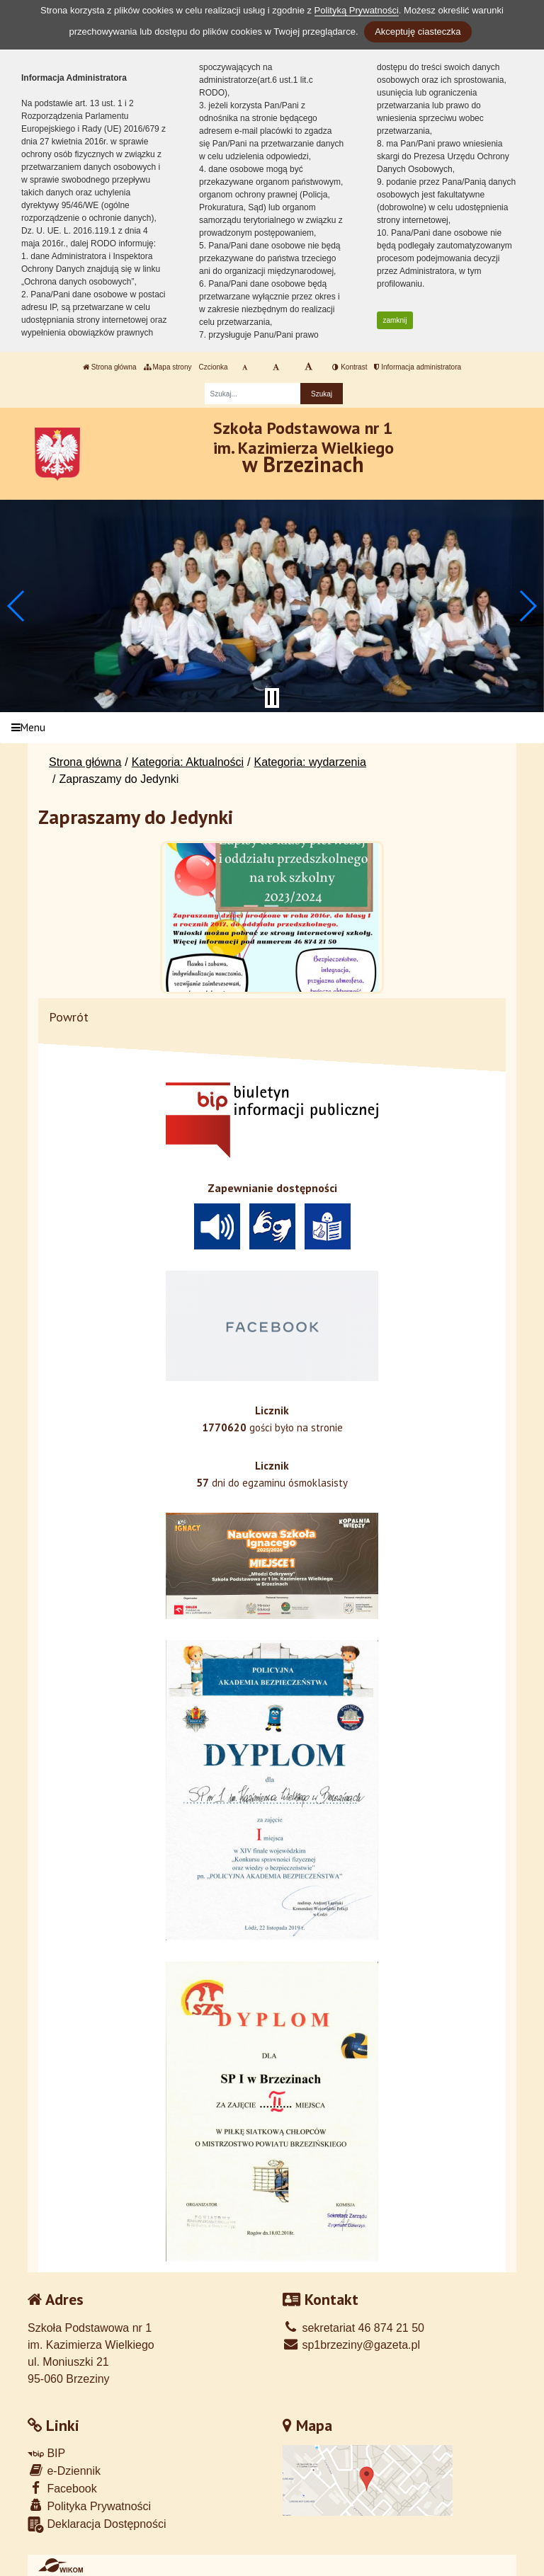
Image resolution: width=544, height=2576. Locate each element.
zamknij (395, 320)
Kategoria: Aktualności (188, 762)
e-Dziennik (64, 2470)
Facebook (62, 2488)
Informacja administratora (417, 367)
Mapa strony (168, 367)
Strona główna (110, 367)
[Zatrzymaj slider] (272, 698)
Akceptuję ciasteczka (417, 31)
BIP (46, 2453)
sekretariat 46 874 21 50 (353, 2328)
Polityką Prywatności (356, 10)
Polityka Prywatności (89, 2505)
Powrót (69, 1017)
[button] (16, 606)
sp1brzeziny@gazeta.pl (351, 2345)
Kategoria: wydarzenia (310, 762)
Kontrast (349, 367)
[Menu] (272, 728)
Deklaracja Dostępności (97, 2525)
